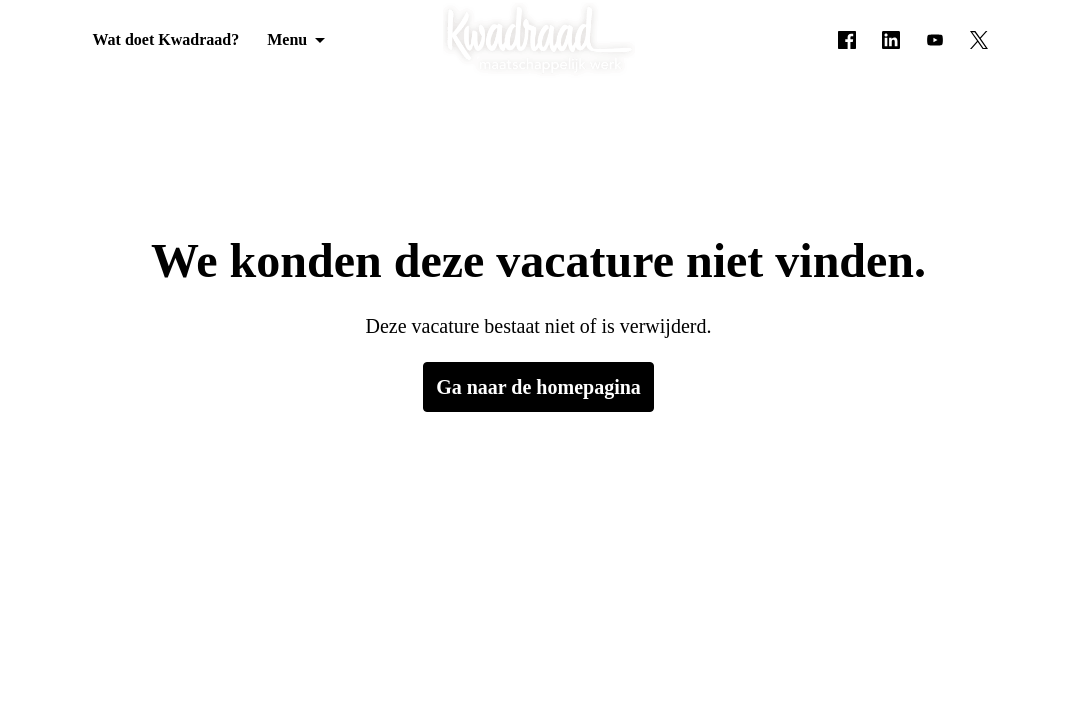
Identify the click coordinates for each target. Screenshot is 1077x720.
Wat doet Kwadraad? (160, 40)
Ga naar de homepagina (539, 386)
